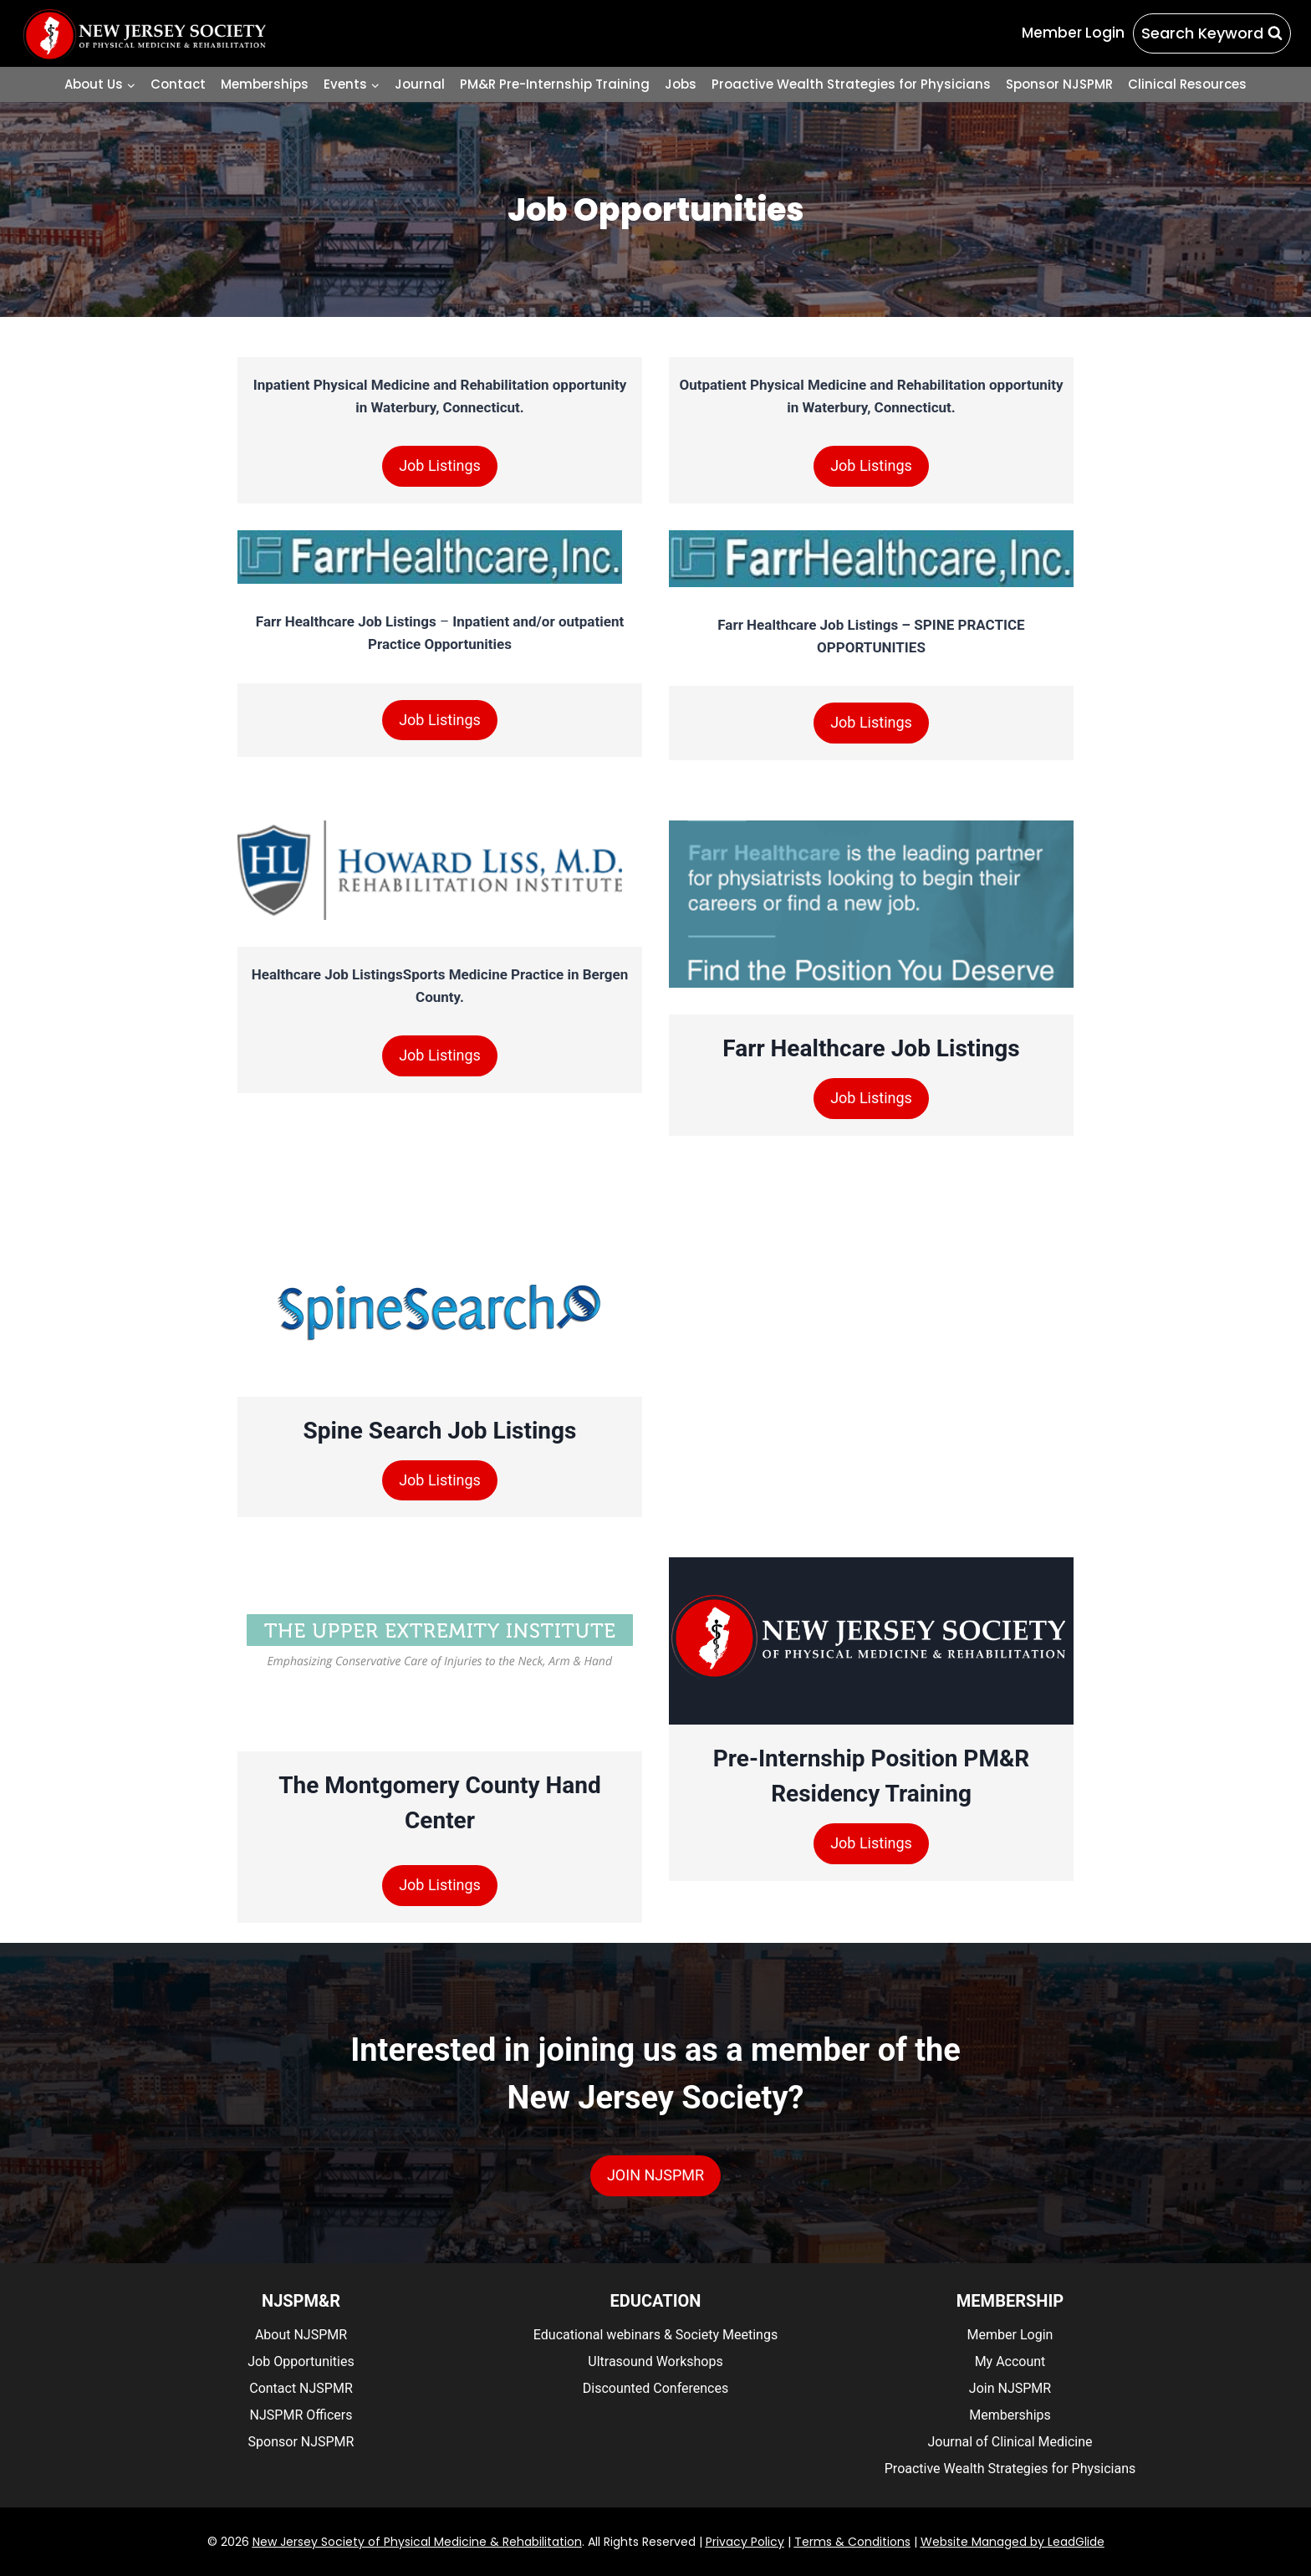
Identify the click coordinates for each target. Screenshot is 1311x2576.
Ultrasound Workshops (655, 2361)
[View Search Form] (1212, 33)
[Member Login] (1073, 33)
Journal (420, 84)
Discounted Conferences (655, 2388)
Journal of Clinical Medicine (1009, 2442)
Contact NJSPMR (301, 2388)
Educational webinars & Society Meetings (655, 2335)
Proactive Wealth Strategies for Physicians (851, 84)
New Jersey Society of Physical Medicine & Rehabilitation (417, 2541)
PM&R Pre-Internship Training (555, 84)
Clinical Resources (1187, 84)
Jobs (680, 84)
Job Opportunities (300, 2361)
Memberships (265, 84)
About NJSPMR (301, 2335)
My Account (1010, 2361)
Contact (178, 84)
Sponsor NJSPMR (1059, 84)
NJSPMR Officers (301, 2415)
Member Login (1010, 2335)
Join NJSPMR (1010, 2388)
